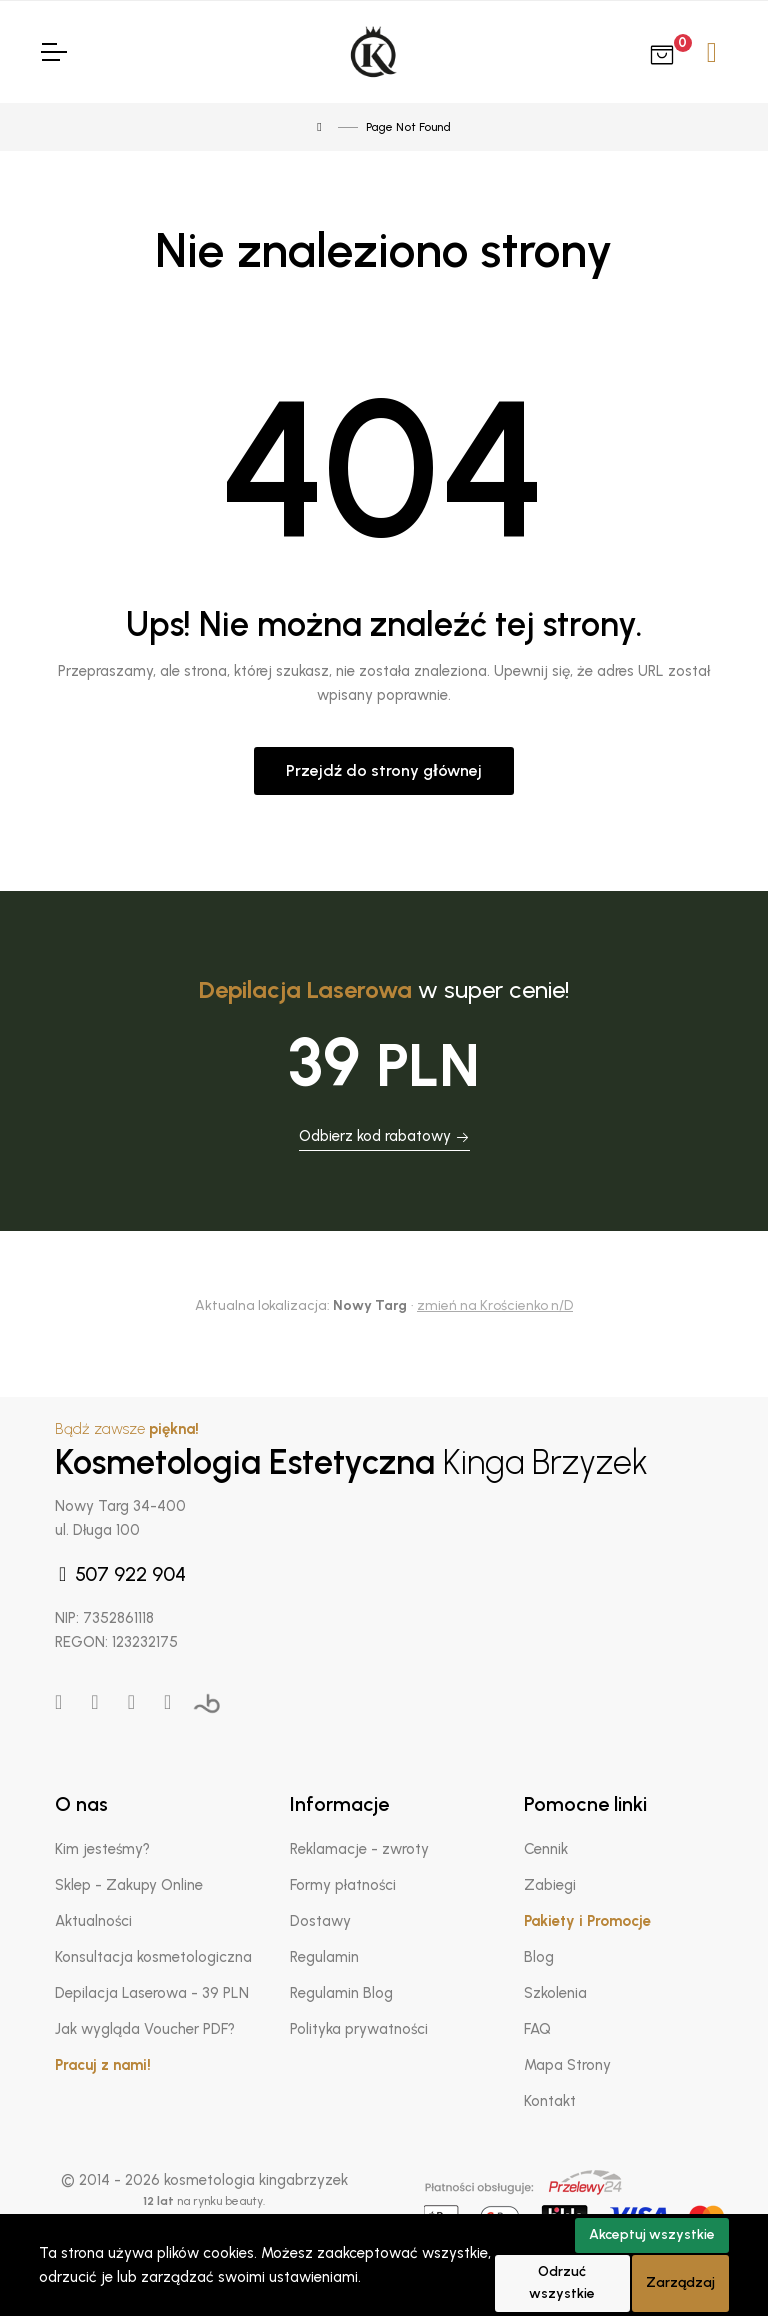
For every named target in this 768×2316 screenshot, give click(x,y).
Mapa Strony (567, 2065)
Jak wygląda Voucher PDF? (145, 2029)
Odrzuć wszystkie (562, 2283)
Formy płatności (343, 1885)
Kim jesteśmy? (102, 1849)
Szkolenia (555, 1993)
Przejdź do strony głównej (383, 770)
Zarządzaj (680, 2282)
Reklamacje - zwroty (359, 1849)
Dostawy (320, 1921)
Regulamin (324, 1957)
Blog (539, 1957)
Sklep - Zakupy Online (129, 1885)
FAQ (537, 2029)
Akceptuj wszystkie (652, 2234)
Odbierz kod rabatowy (384, 1136)
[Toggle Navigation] (53, 52)
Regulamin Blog (341, 1993)
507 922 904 (120, 1574)
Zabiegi (550, 1885)
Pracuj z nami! (103, 2065)
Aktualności (93, 1921)
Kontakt (550, 2101)
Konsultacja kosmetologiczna (153, 1957)
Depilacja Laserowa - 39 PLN (152, 1993)
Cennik (546, 1849)
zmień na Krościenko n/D (495, 1305)
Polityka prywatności (359, 2029)
